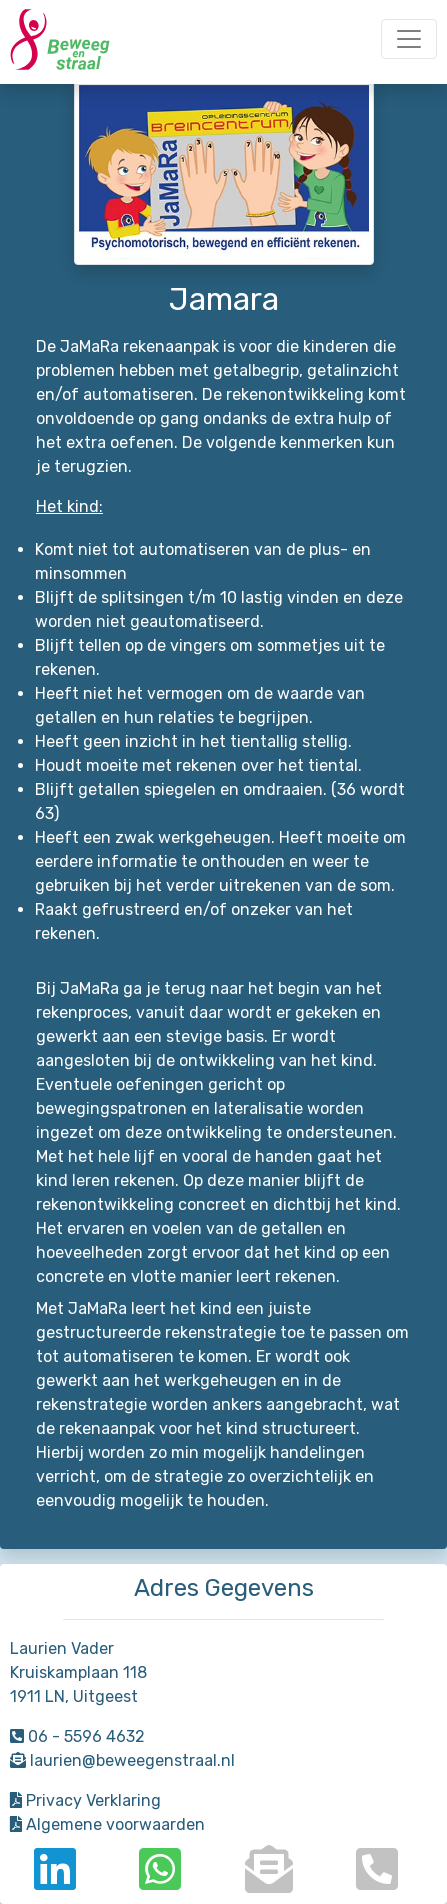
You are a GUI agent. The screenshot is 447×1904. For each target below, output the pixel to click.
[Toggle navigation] (409, 39)
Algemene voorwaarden (107, 1824)
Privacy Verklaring (85, 1800)
